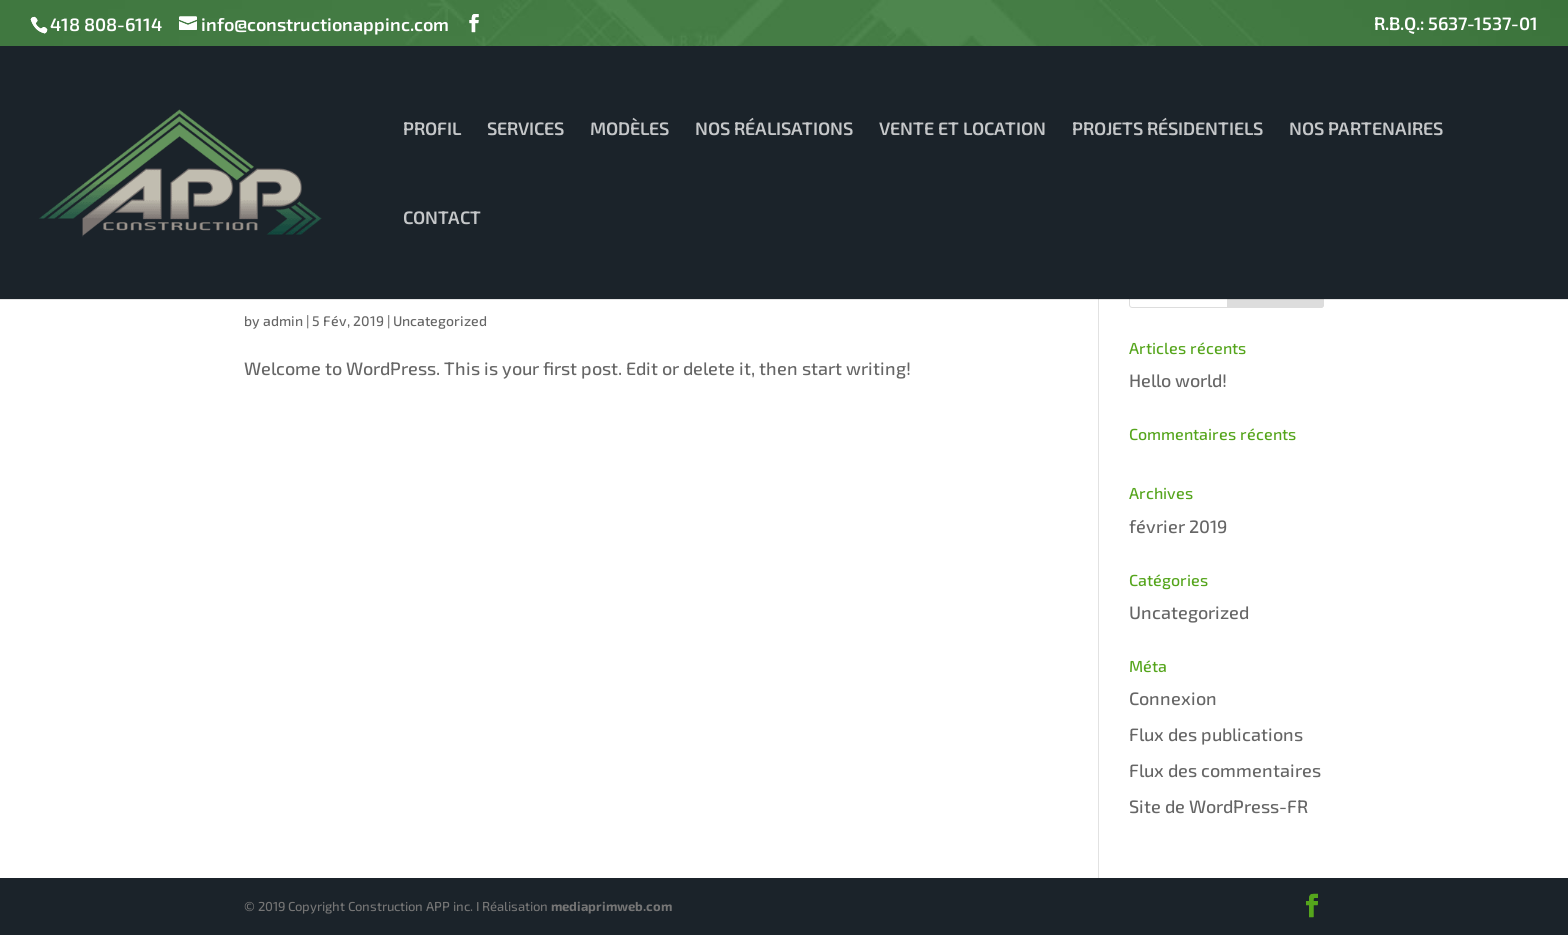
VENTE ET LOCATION (962, 130)
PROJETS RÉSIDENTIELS (1167, 130)
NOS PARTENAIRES (1366, 130)
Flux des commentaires (1225, 770)
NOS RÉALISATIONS (774, 130)
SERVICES (525, 130)
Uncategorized (440, 320)
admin (283, 320)
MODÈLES (629, 130)
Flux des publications (1216, 734)
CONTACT (442, 219)
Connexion (1173, 698)
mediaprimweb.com (611, 906)
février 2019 (1178, 526)
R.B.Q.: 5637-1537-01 (1456, 24)
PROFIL (432, 130)
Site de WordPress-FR (1218, 806)
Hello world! (1178, 380)
